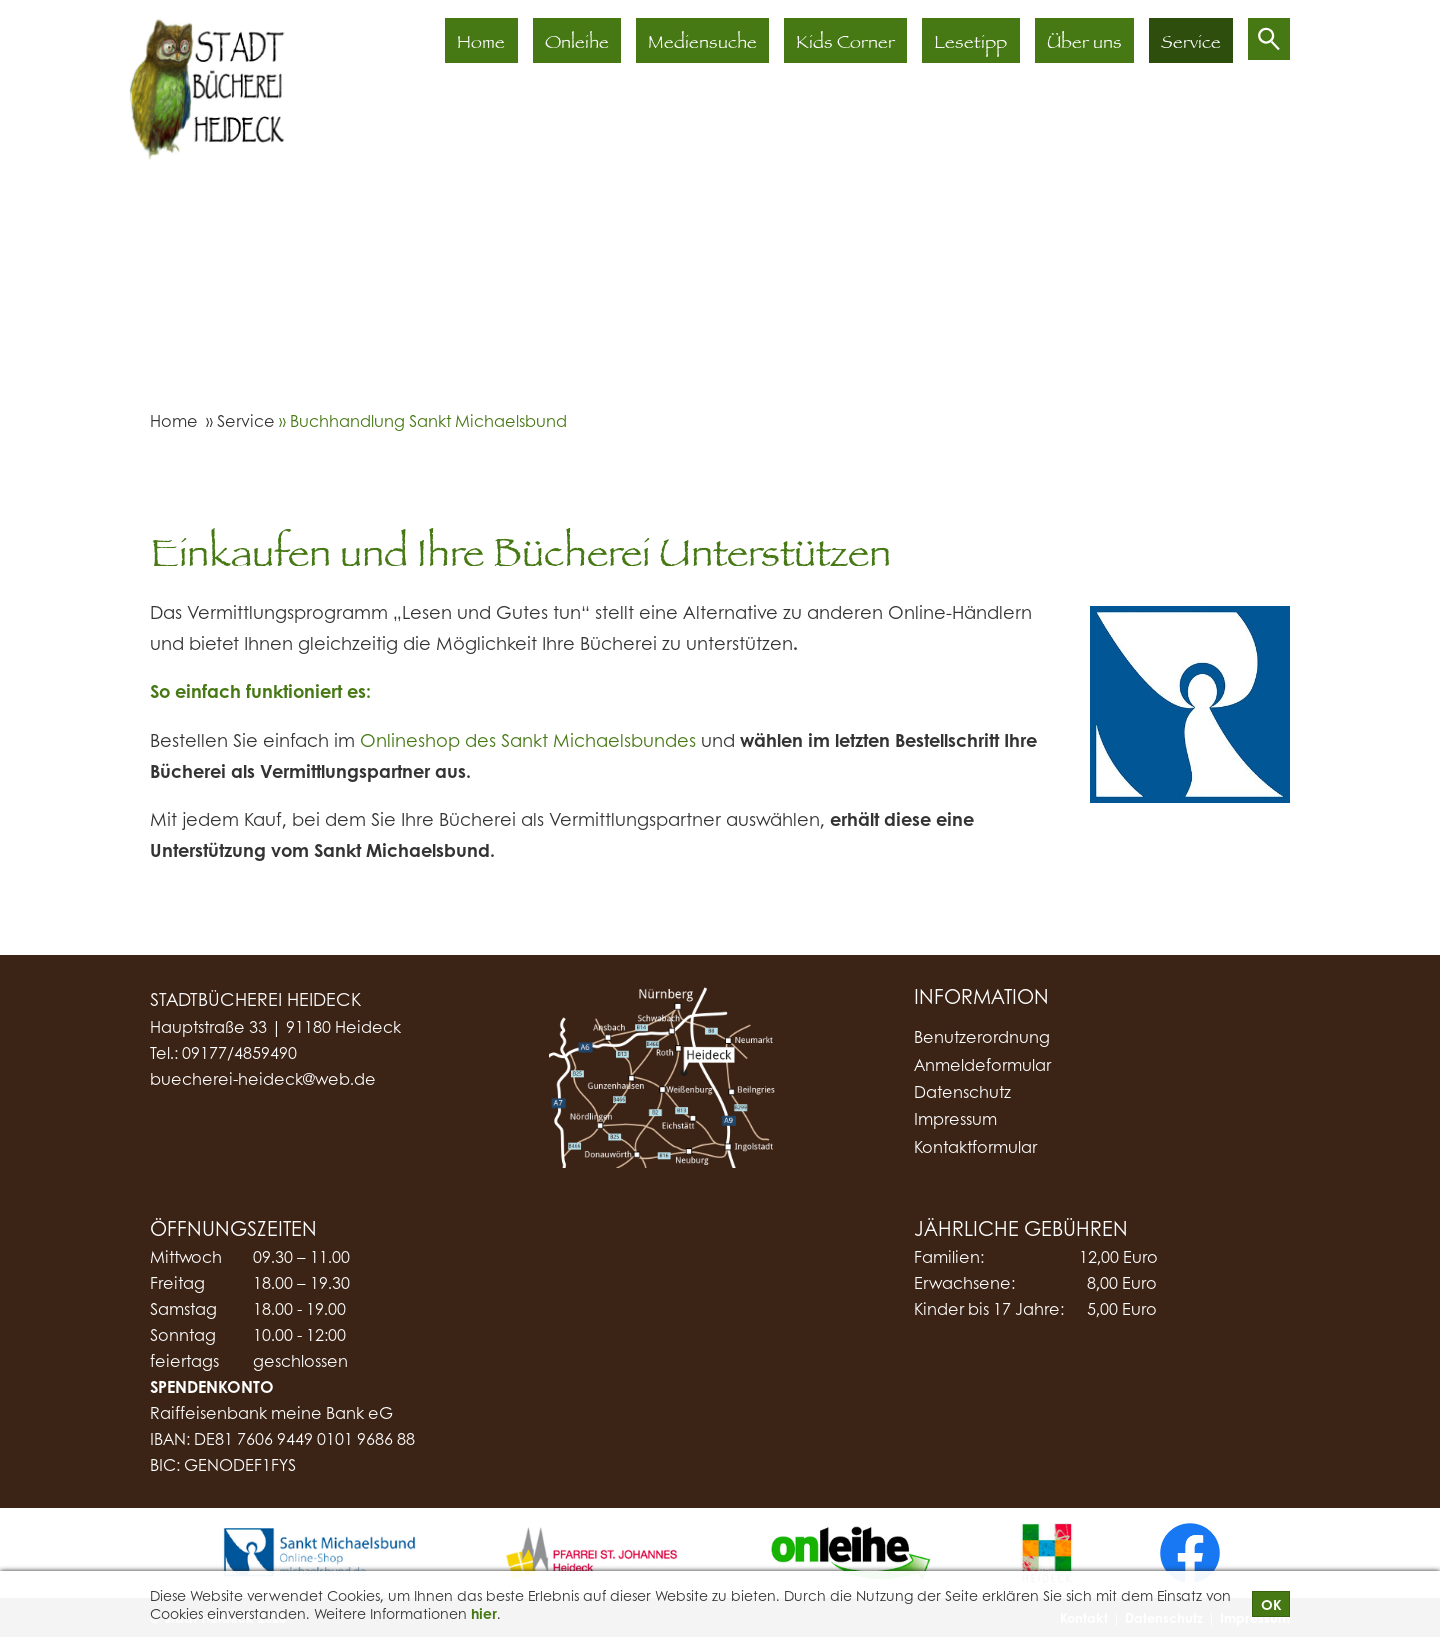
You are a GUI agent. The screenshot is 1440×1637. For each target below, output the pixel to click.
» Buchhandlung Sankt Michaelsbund (421, 420)
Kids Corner (846, 45)
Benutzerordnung (982, 1036)
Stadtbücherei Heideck (255, 998)
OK (1271, 1604)
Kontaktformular (975, 1146)
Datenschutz (962, 1091)
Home (483, 45)
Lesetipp (971, 45)
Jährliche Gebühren (1021, 1228)
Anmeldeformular (982, 1064)
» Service (238, 420)
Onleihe (578, 45)
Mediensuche (703, 45)
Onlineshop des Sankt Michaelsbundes (528, 740)
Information (981, 997)
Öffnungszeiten (233, 1228)
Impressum (955, 1118)
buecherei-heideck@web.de (263, 1078)
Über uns (1084, 45)
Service (1191, 45)
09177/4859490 (239, 1052)
